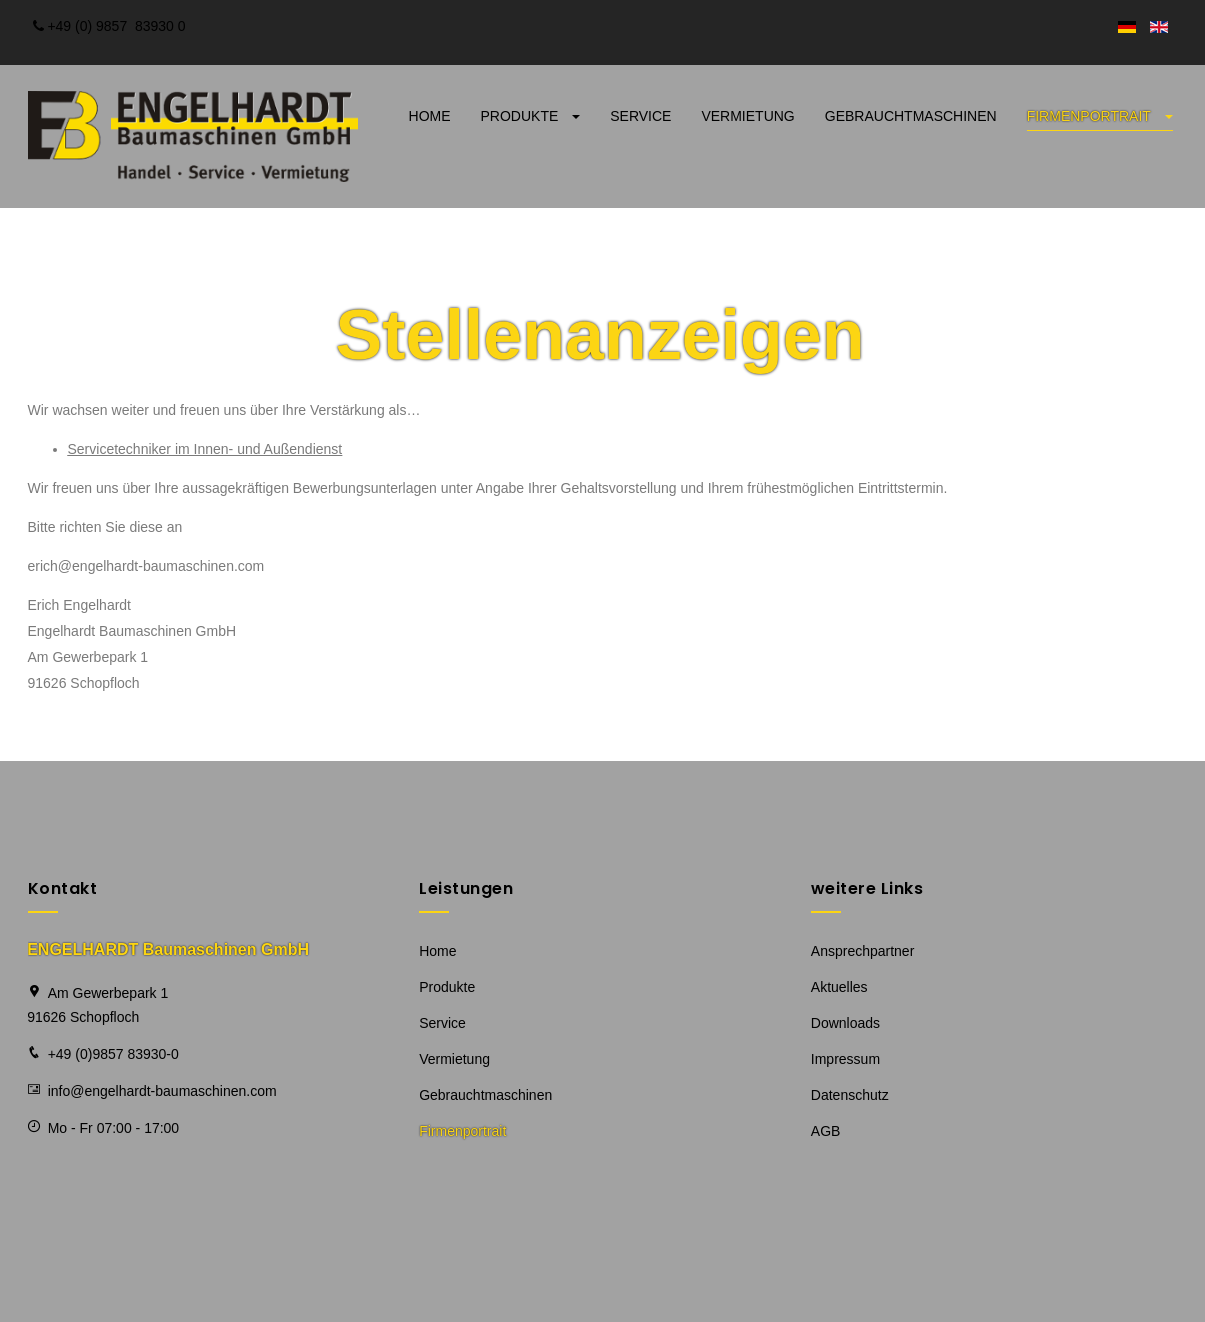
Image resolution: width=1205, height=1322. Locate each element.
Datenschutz (850, 1095)
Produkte (531, 116)
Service (640, 116)
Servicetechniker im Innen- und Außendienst (205, 449)
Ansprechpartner (863, 951)
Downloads (845, 1023)
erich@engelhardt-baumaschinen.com (146, 566)
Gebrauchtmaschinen (911, 116)
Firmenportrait (1100, 116)
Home (430, 116)
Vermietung (747, 116)
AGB (826, 1131)
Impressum (845, 1059)
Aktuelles (839, 987)
